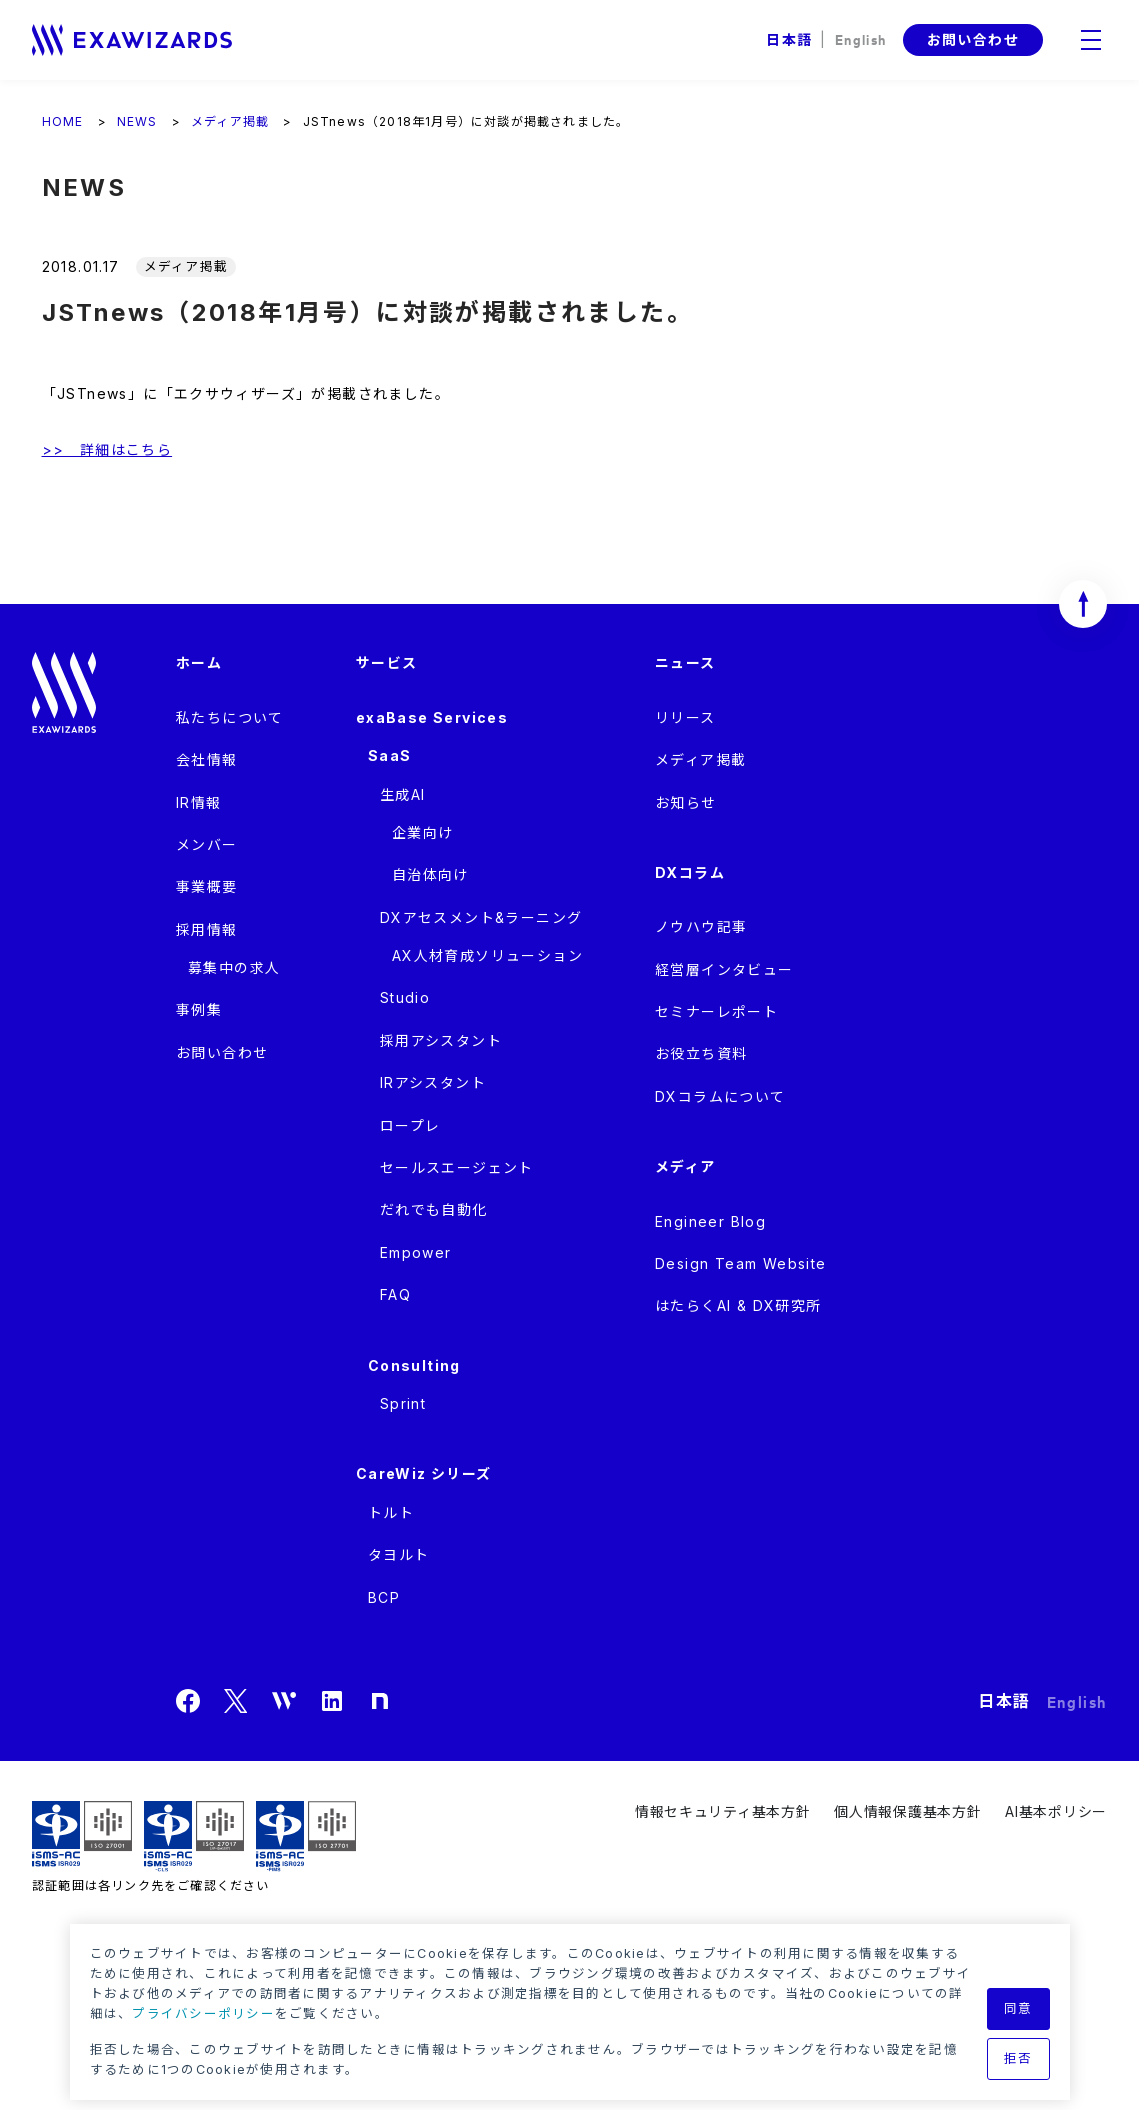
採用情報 (207, 929)
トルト (391, 1512)
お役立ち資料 (701, 1053)
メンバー (207, 844)
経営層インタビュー (724, 969)
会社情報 (207, 759)
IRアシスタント (433, 1082)
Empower (416, 1252)
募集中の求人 (234, 967)
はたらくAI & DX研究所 (738, 1305)
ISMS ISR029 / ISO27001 (82, 1836)
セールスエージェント (457, 1167)
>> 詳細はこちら (107, 449)
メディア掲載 (700, 759)
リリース (685, 717)
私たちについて (230, 717)
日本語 (789, 39)
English (861, 38)
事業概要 (207, 886)
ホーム (199, 662)
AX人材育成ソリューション (487, 955)
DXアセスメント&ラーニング (481, 917)
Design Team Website (741, 1263)
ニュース (685, 662)
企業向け (423, 832)
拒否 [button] (1018, 2058)
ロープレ (410, 1125)
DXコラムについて (720, 1096)
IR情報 (199, 802)
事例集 (199, 1009)
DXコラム (690, 872)
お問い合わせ (973, 39)
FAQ (395, 1294)
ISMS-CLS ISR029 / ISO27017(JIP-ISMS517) (194, 1836)
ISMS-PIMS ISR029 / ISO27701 (306, 1836)
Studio (405, 997)
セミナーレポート (716, 1011)
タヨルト (399, 1554)
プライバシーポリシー (203, 2013)
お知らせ (686, 802)
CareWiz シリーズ (424, 1473)
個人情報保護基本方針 (907, 1811)
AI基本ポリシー (1056, 1811)
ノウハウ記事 (701, 926)
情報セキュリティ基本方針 (722, 1811)
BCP (384, 1597)
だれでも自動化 (434, 1209)
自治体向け (430, 874)
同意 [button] (1018, 2008)
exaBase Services (432, 717)
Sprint (403, 1403)
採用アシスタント (441, 1040)
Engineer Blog (710, 1221)
